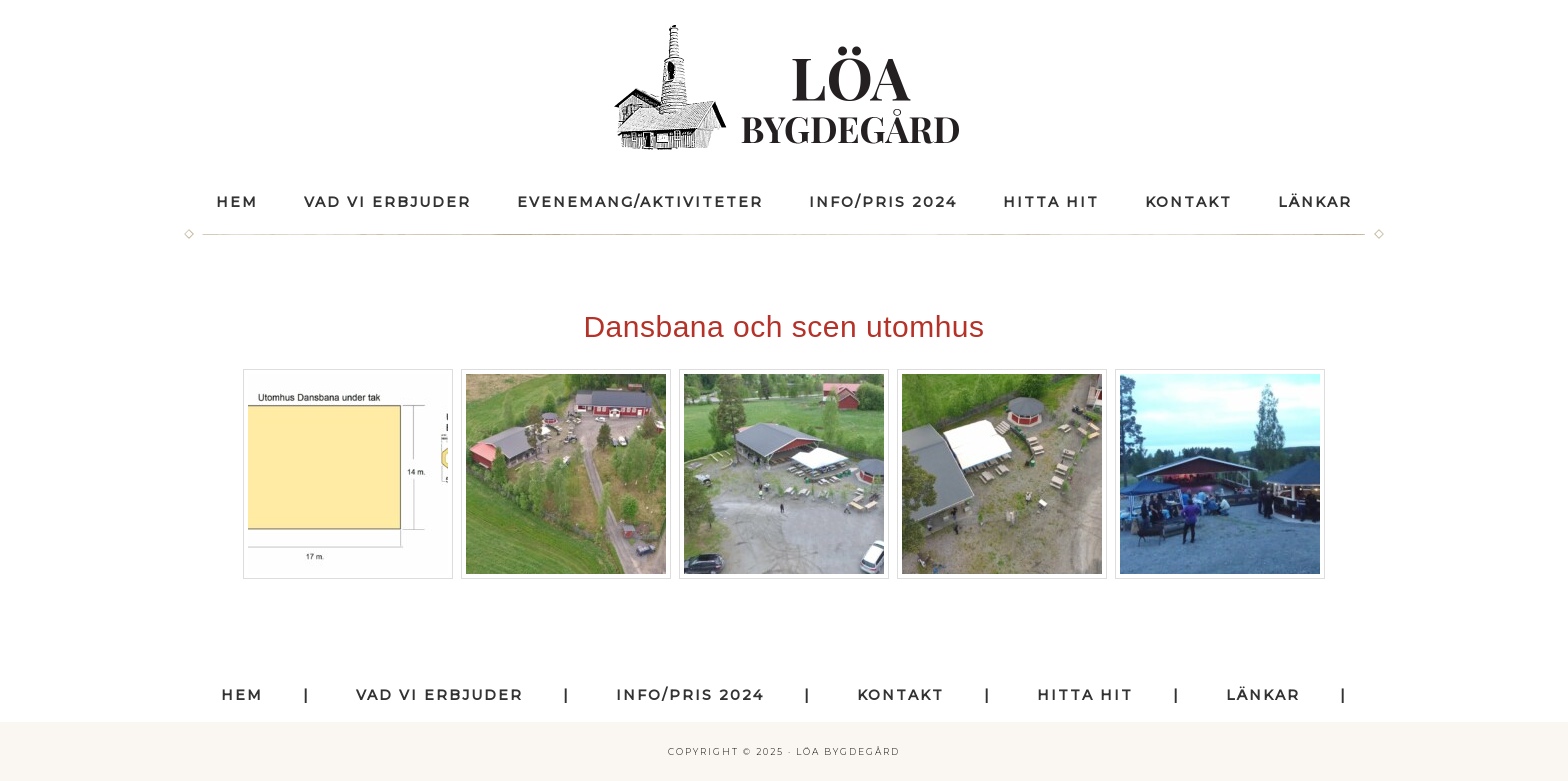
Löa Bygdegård (784, 87)
